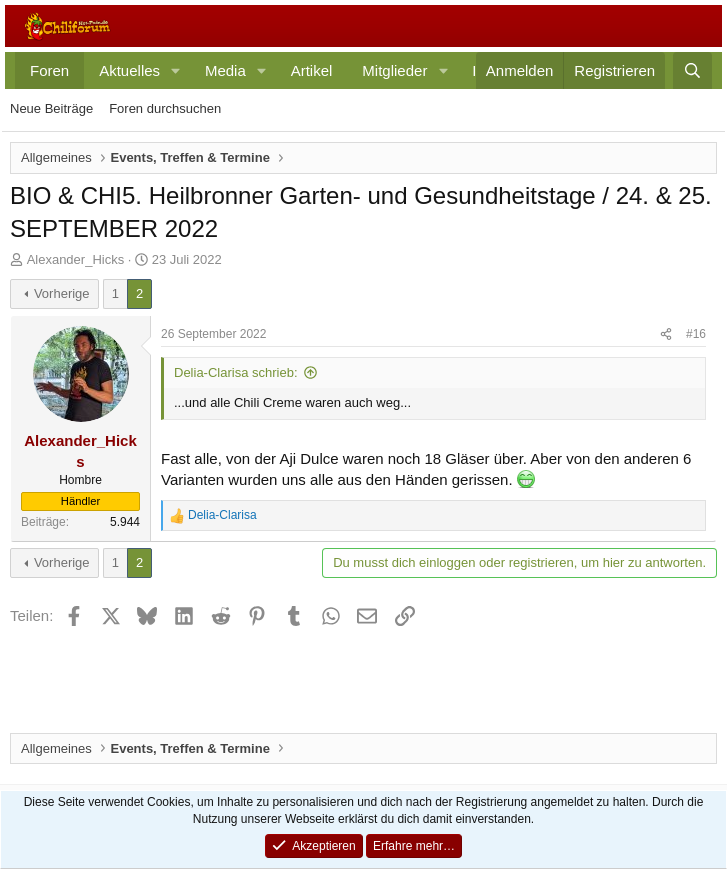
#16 (696, 334)
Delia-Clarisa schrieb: (236, 372)
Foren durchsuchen (165, 108)
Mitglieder (394, 70)
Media (225, 70)
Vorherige (62, 293)
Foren (49, 70)
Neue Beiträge (51, 108)
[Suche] (692, 70)
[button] (176, 70)
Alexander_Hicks (76, 259)
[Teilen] (666, 334)
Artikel (312, 70)
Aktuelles (129, 70)
